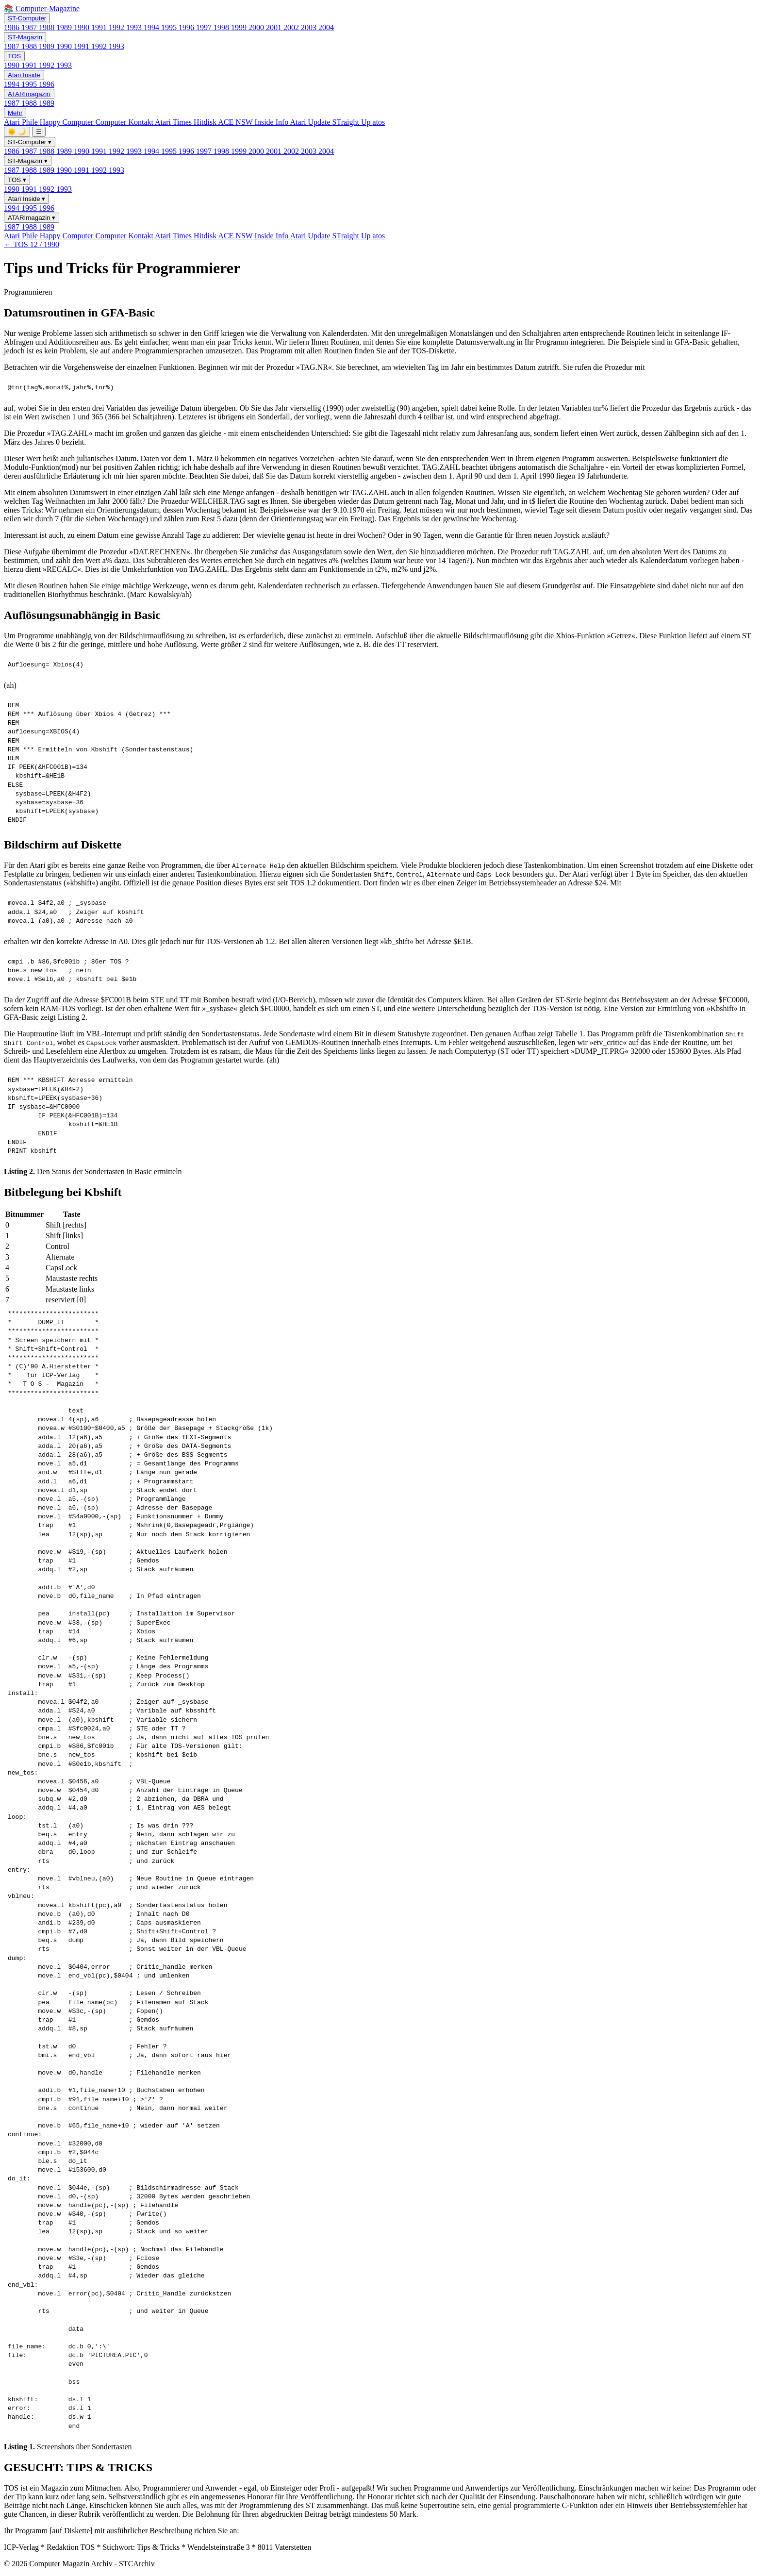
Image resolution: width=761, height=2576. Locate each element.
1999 (239, 27)
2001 (274, 27)
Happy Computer (68, 122)
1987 (30, 27)
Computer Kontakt (125, 122)
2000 (257, 27)
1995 (170, 27)
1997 (205, 27)
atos (379, 122)
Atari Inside (24, 75)
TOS (14, 56)
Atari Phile (22, 122)
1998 (222, 27)
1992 (117, 27)
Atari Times (174, 122)
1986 (12, 27)
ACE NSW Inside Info (254, 122)
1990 (82, 27)
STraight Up (352, 122)
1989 (65, 27)
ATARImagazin (29, 94)
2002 (292, 27)
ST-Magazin (25, 37)
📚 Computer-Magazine (42, 8)
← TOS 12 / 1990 (31, 244)
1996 (187, 27)
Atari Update (311, 122)
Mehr (15, 112)
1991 (100, 27)
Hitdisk (206, 122)
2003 (309, 27)
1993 (135, 27)
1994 (152, 27)
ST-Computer (27, 18)
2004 (326, 27)
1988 (47, 27)
